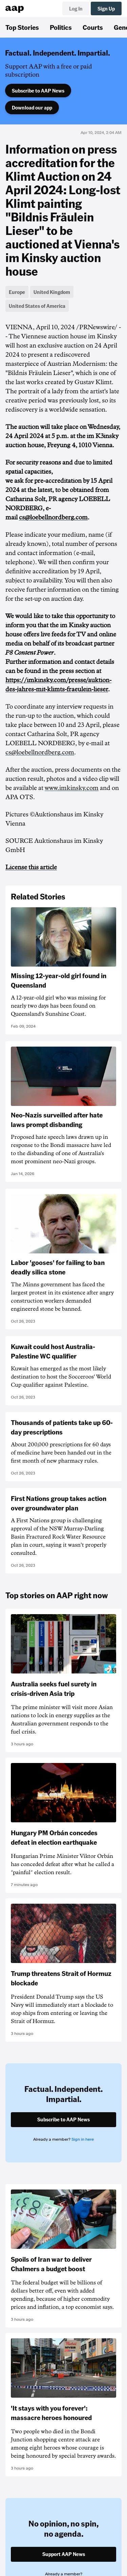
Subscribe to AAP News (38, 90)
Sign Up (106, 8)
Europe (17, 292)
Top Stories (22, 27)
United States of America (37, 305)
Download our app (32, 107)
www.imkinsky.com (72, 788)
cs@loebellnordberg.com (53, 517)
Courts (93, 27)
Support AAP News (63, 2554)
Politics (61, 27)
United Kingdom (52, 292)
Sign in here (82, 2139)
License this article (31, 867)
